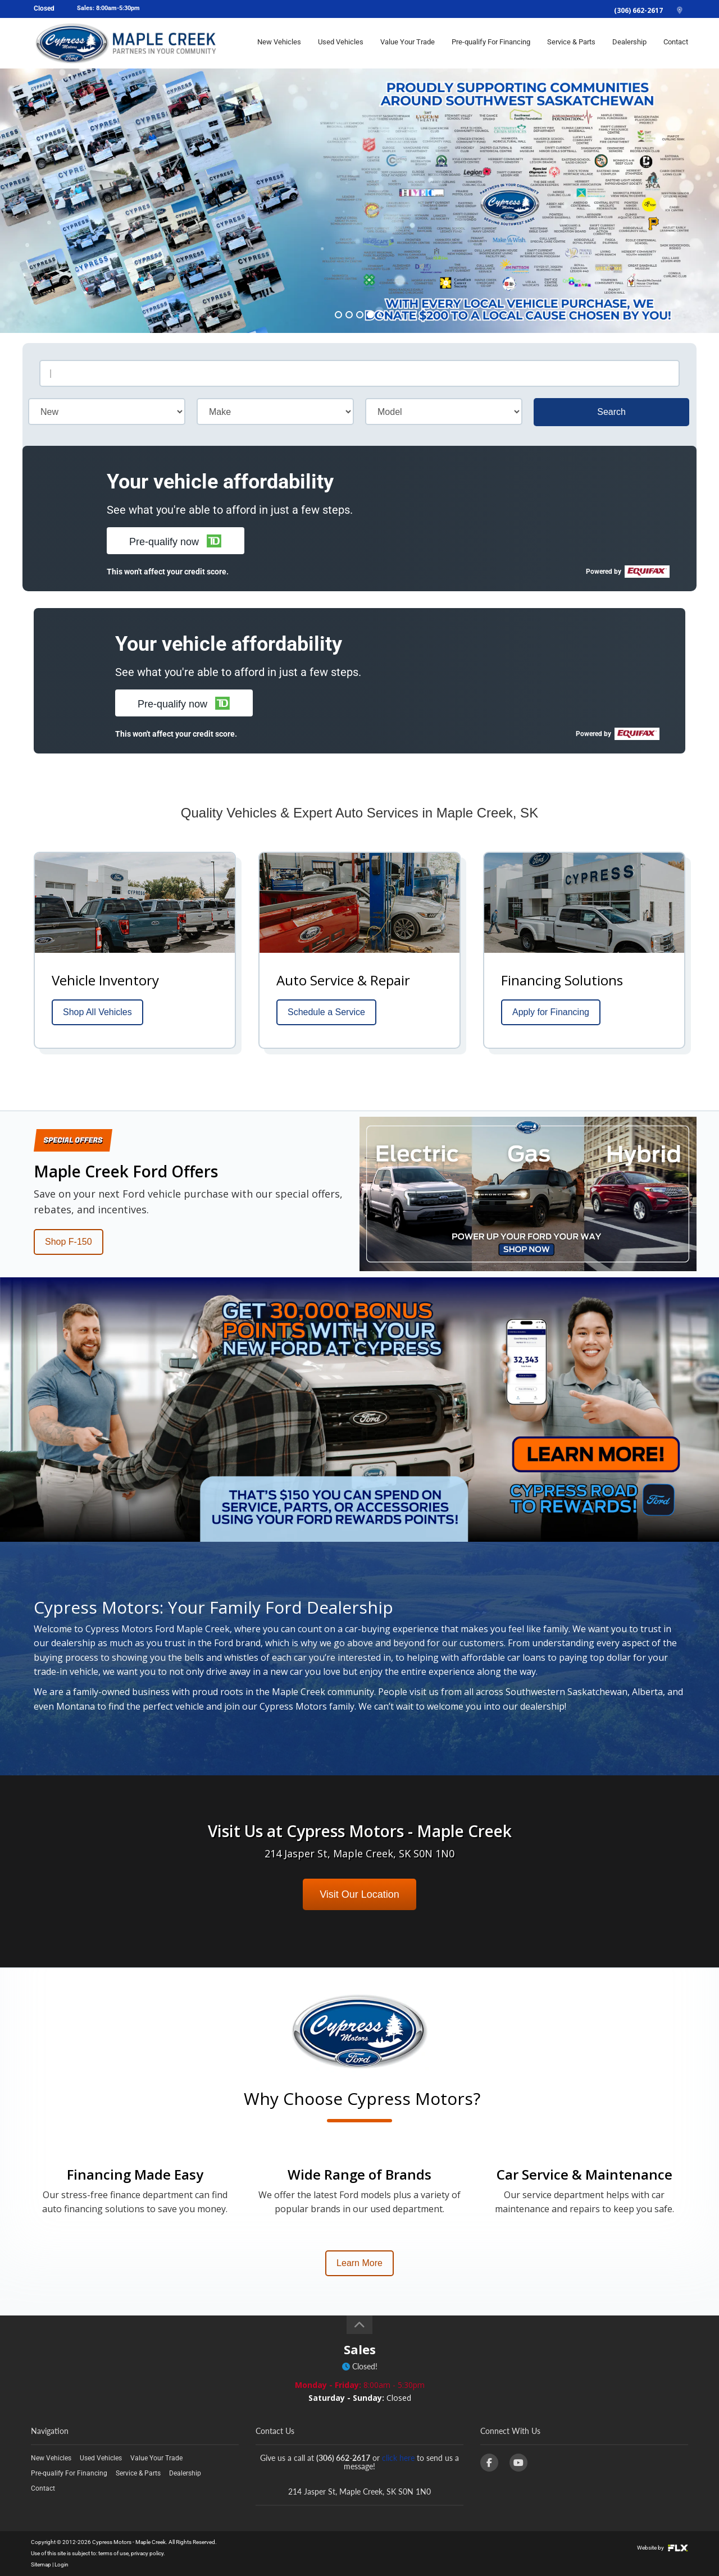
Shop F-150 (68, 1241)
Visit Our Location (359, 1894)
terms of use (113, 2553)
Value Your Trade (407, 43)
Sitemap (41, 2564)
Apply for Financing (550, 1012)
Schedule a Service (326, 1012)
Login (61, 2564)
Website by (662, 2548)
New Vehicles (279, 43)
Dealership (629, 43)
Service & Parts (571, 43)
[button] (175, 540)
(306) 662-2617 (638, 10)
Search (611, 412)
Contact (675, 43)
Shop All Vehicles (97, 1012)
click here (398, 2458)
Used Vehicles (340, 43)
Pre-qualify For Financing (491, 43)
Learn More (359, 2263)
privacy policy (147, 2553)
